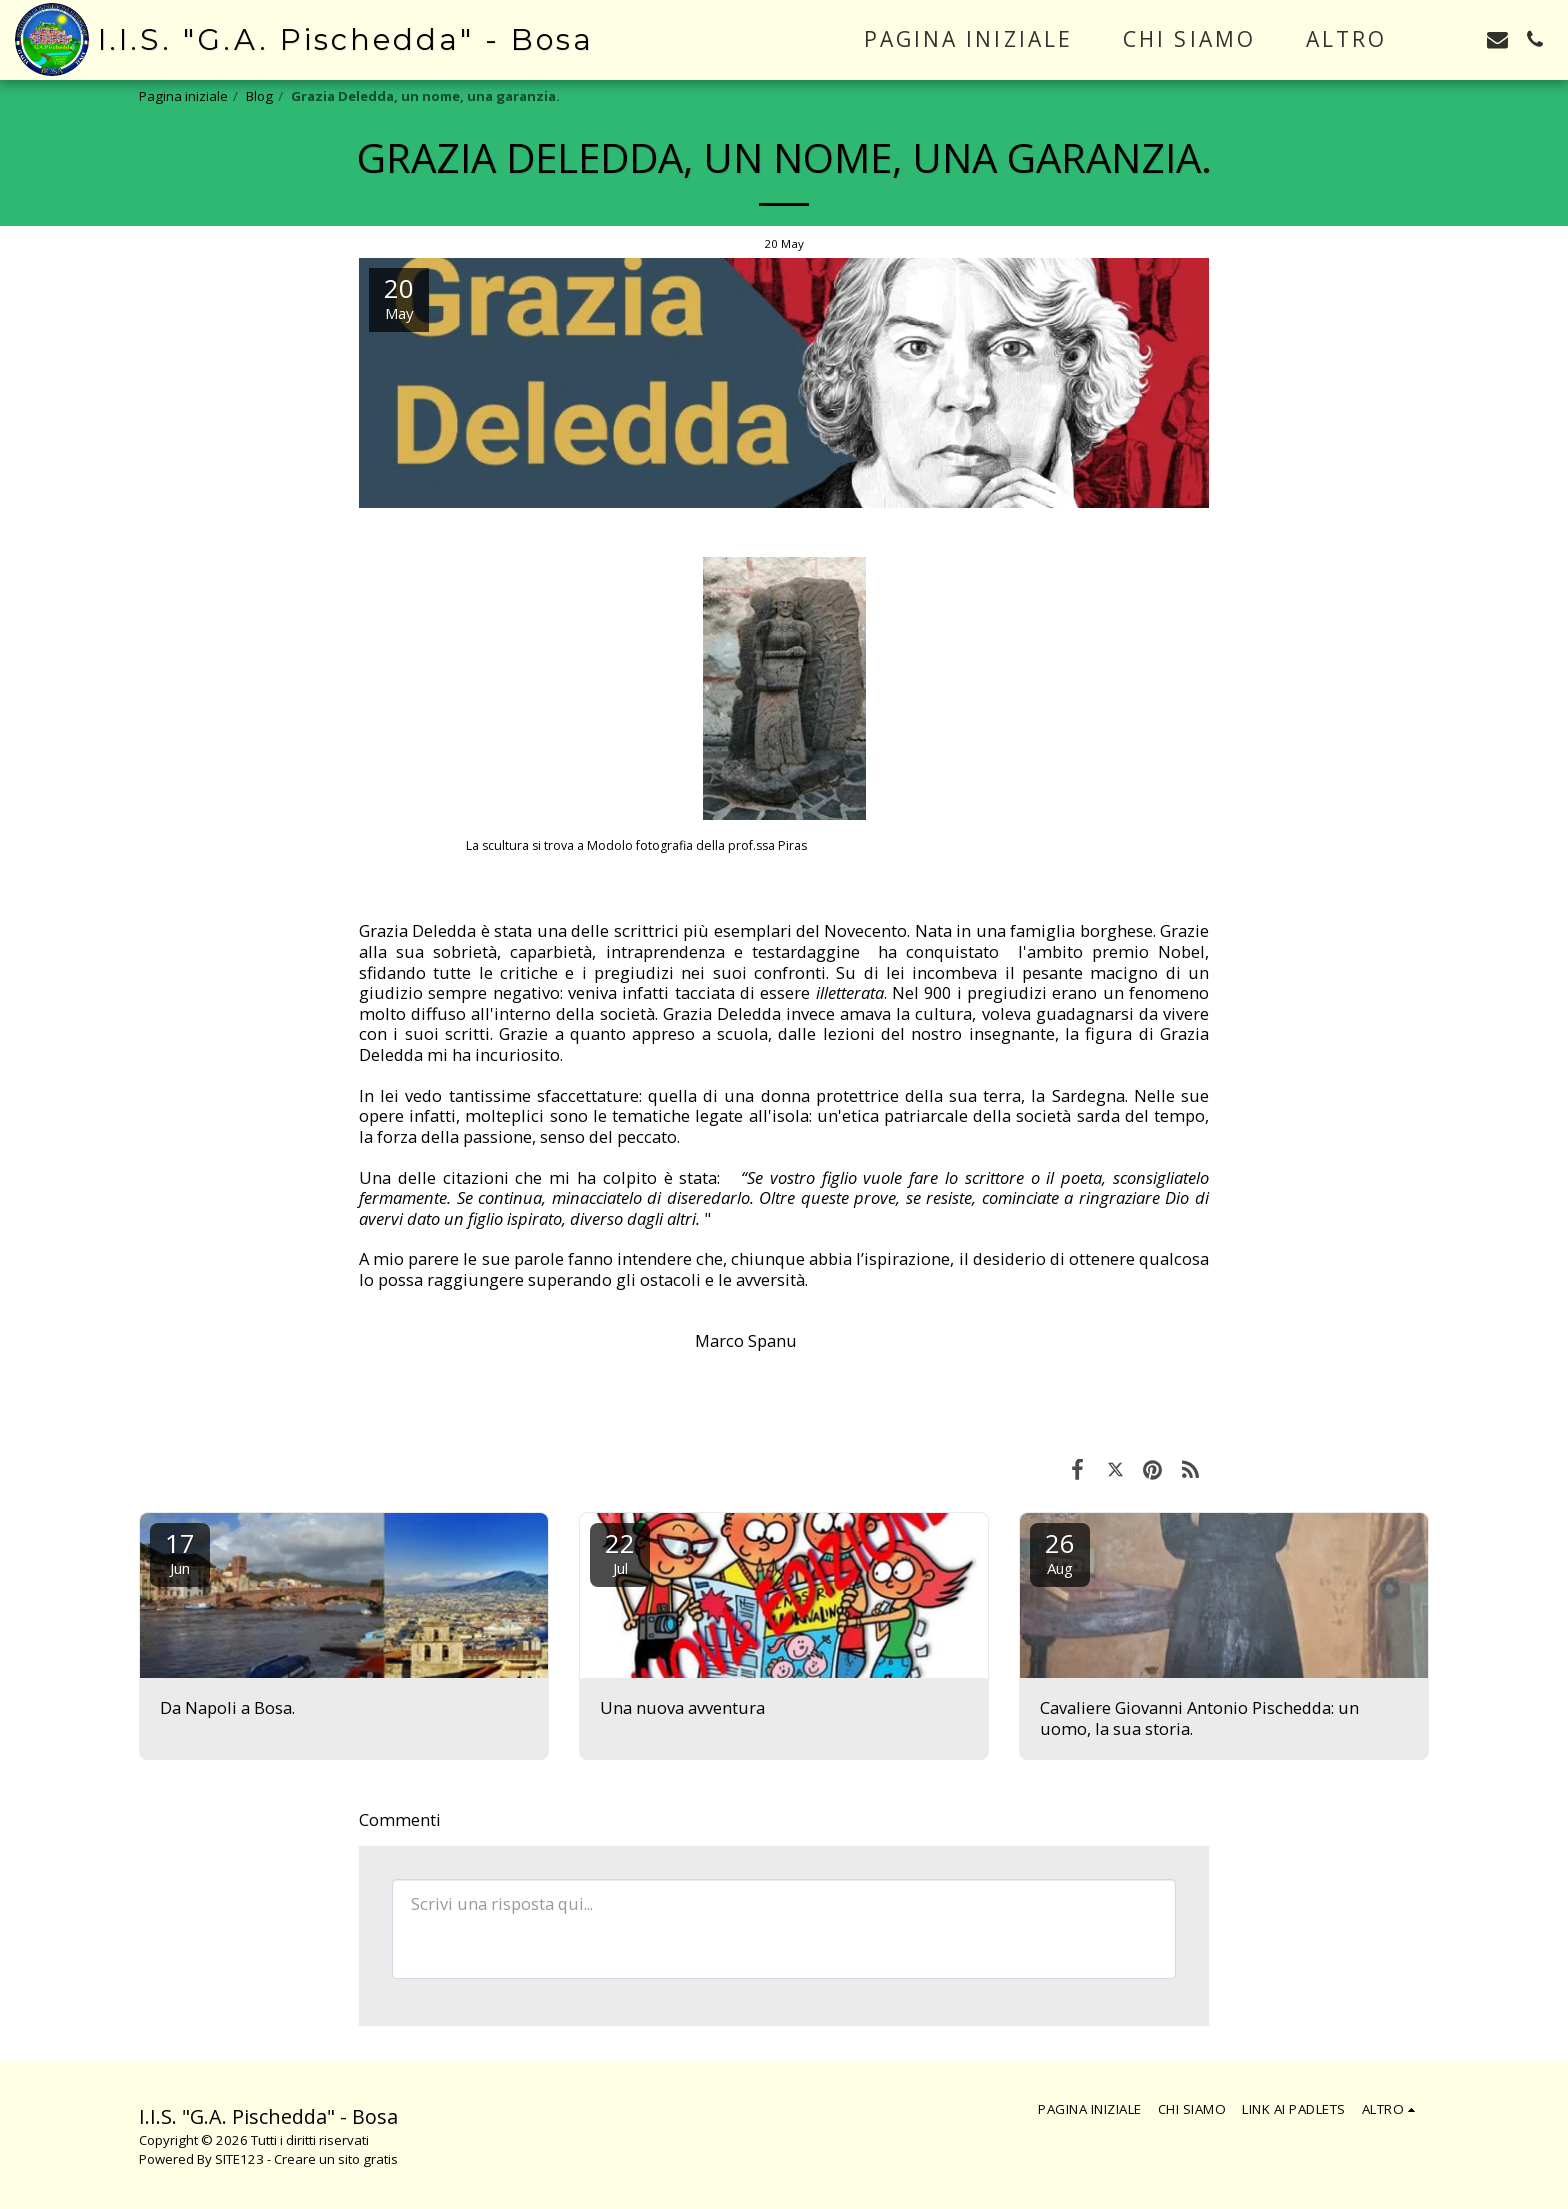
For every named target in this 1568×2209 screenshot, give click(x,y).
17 (180, 1551)
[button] (1460, 39)
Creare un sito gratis (336, 2159)
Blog (259, 96)
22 (620, 1551)
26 (1060, 1551)
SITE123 (239, 2159)
